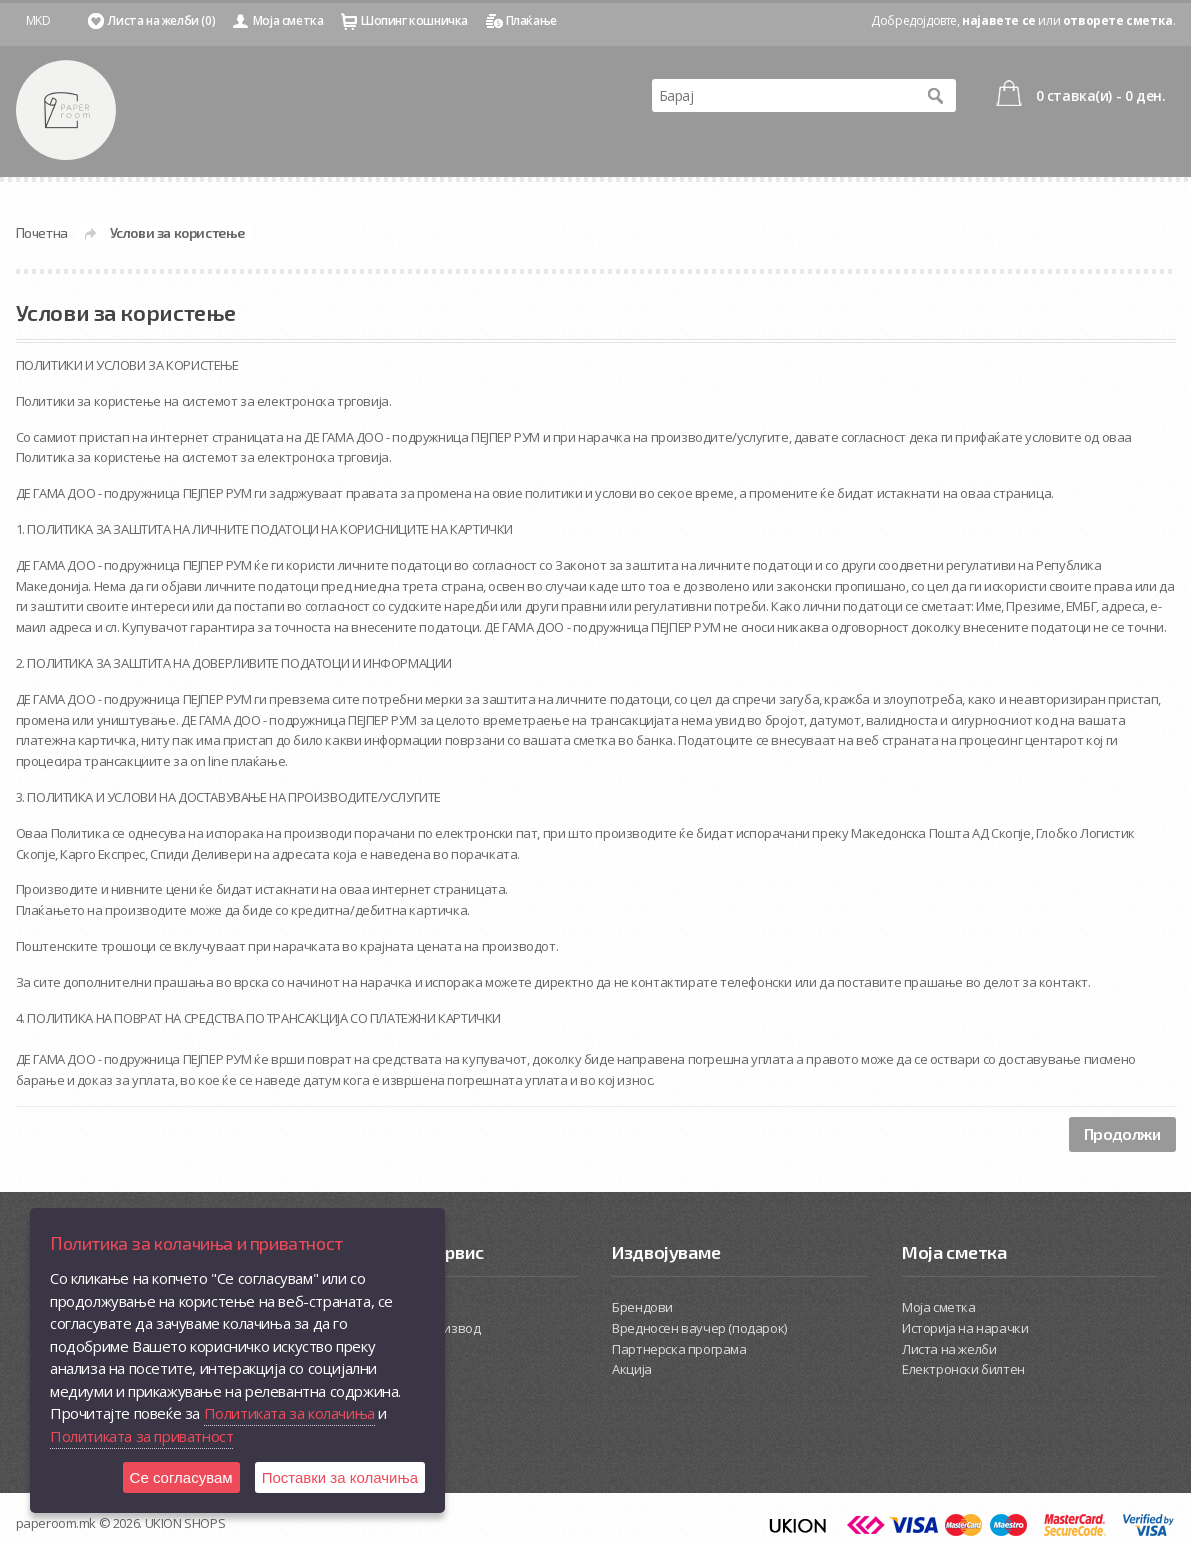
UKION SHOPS (185, 1523)
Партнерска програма (679, 1349)
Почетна (42, 232)
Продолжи (1122, 1133)
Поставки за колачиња (340, 1477)
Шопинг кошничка (414, 20)
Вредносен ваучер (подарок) (699, 1328)
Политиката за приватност (141, 1436)
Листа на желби (949, 1349)
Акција (632, 1369)
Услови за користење (177, 232)
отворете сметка (1118, 20)
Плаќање (531, 20)
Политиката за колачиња (289, 1413)
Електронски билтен (963, 1369)
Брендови (642, 1307)
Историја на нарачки (965, 1328)
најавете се (999, 20)
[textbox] (784, 95)
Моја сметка (288, 20)
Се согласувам (181, 1477)
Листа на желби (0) (161, 20)
